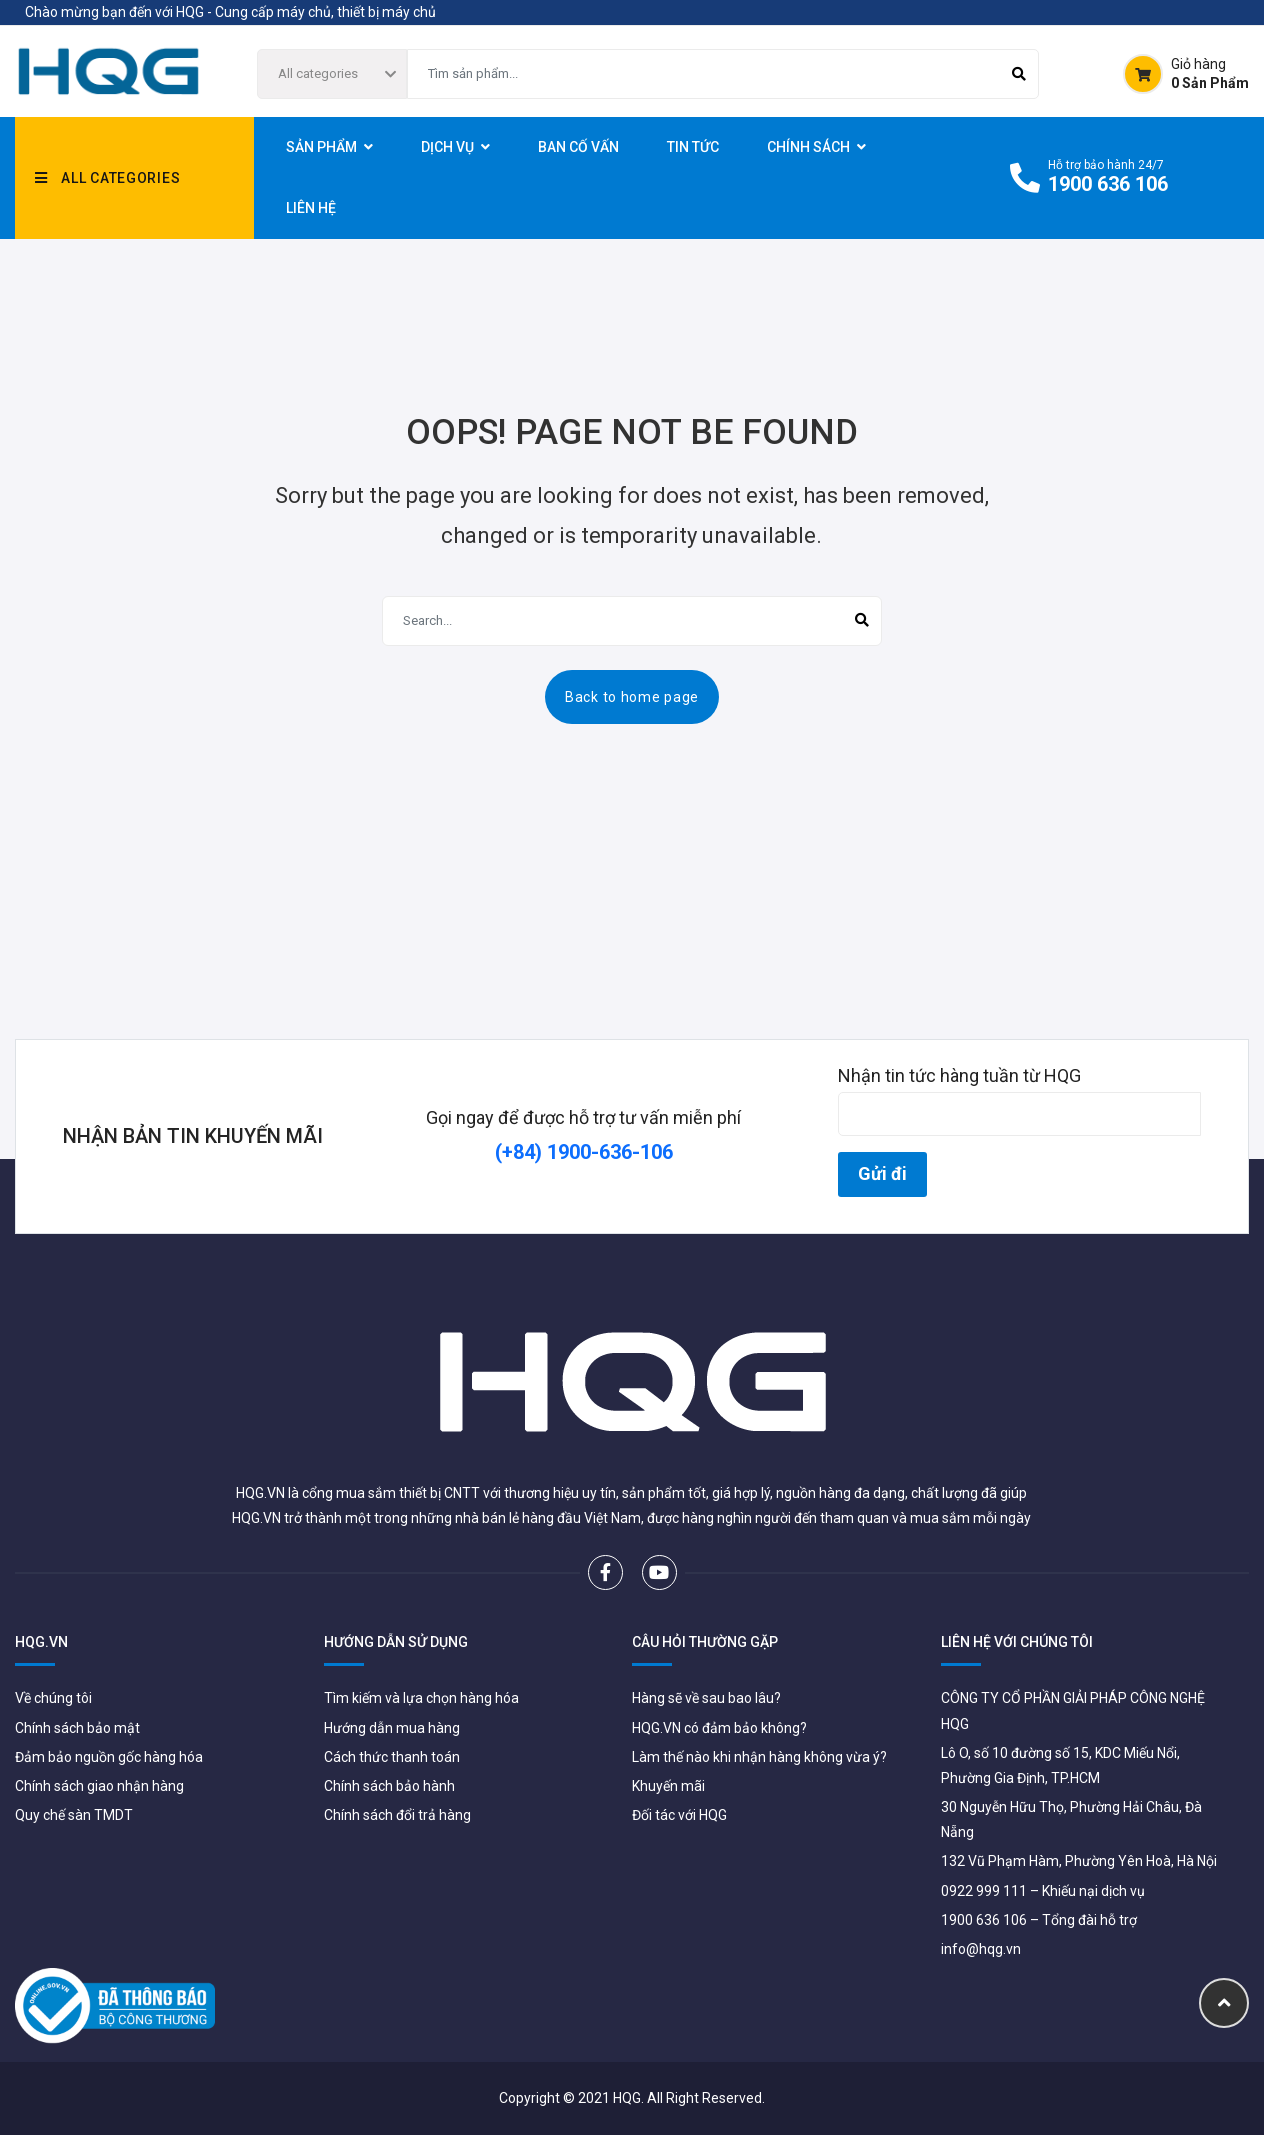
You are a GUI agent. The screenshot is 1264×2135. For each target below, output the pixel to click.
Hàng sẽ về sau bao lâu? (706, 1698)
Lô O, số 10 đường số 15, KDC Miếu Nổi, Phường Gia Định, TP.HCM (1060, 1765)
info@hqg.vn (981, 1949)
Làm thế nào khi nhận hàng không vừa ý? (759, 1757)
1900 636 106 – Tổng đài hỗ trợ (1039, 1920)
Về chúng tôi (53, 1698)
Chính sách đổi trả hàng (397, 1815)
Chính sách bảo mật (77, 1728)
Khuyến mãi (668, 1786)
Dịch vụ (447, 147)
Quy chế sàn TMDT (74, 1815)
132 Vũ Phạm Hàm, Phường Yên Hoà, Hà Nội (1079, 1861)
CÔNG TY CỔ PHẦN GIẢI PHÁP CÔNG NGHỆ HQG (1073, 1710)
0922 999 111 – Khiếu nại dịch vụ (1043, 1891)
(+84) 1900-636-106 (584, 1152)
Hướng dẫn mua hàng (392, 1728)
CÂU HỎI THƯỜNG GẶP (705, 1642)
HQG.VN (41, 1642)
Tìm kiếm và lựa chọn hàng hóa (421, 1698)
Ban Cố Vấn (578, 147)
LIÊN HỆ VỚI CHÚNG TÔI (1017, 1642)
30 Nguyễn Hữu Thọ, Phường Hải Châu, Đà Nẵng (1071, 1819)
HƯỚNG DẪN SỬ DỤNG (396, 1642)
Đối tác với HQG (679, 1815)
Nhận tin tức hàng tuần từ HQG (1019, 1101)
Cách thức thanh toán (392, 1757)
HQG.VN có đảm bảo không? (719, 1728)
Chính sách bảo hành (389, 1786)
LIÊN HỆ (311, 208)
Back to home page (632, 697)
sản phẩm (321, 147)
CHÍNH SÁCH (808, 147)
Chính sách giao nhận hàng (99, 1786)
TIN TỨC (693, 147)
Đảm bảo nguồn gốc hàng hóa (109, 1757)
